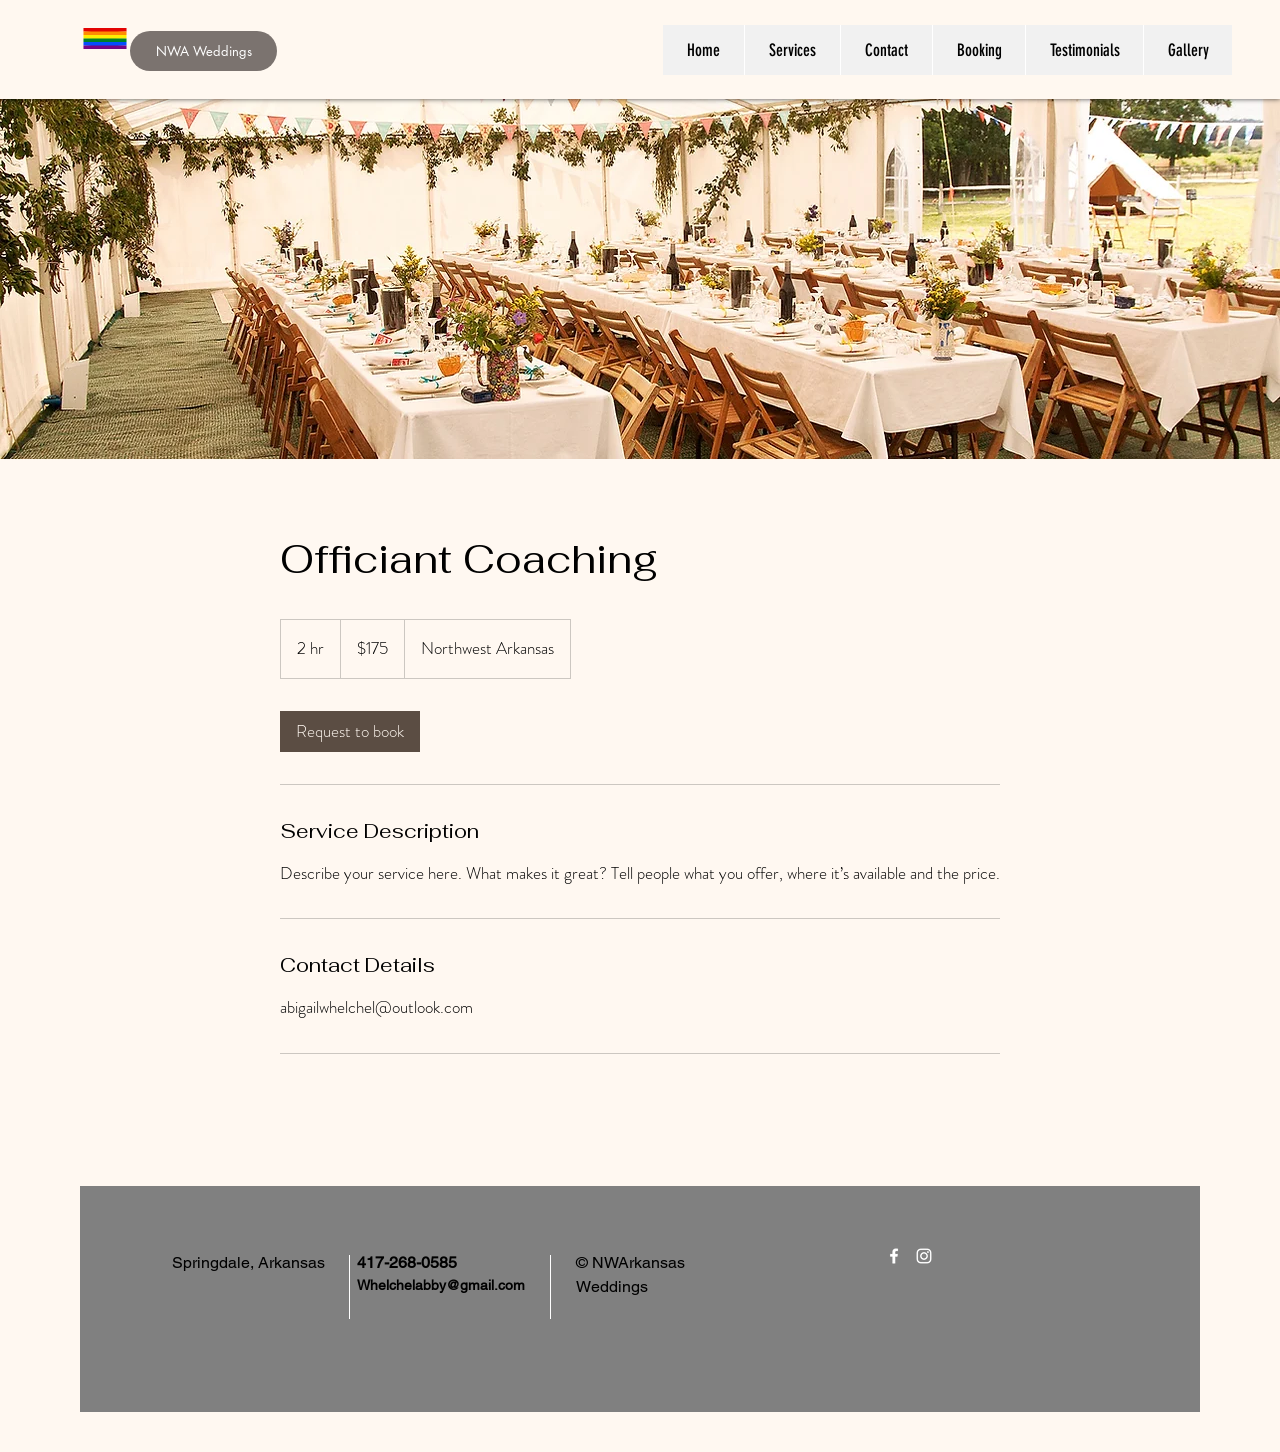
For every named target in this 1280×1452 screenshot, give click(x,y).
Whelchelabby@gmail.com (441, 1285)
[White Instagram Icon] (924, 1256)
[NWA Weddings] (203, 51)
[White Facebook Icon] (894, 1256)
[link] (350, 731)
